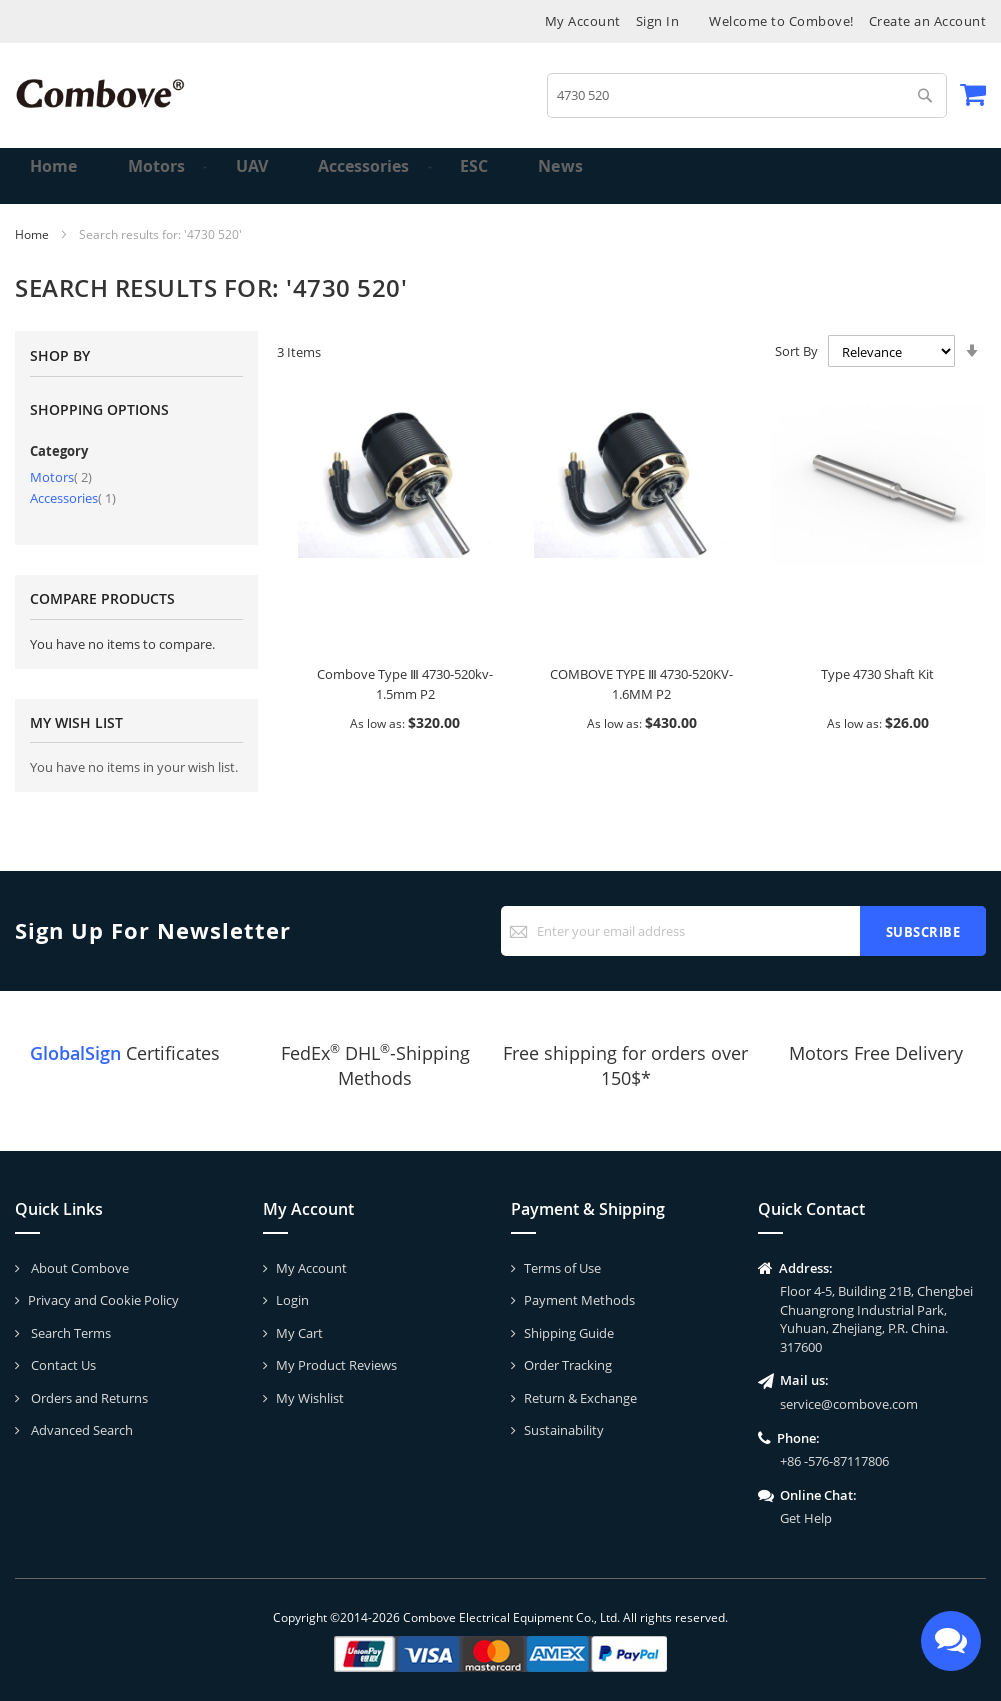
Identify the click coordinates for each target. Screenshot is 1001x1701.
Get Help (806, 1518)
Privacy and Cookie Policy (103, 1300)
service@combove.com (849, 1404)
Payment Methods (579, 1300)
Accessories (73, 498)
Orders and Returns (88, 1398)
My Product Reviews (336, 1365)
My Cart (299, 1333)
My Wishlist (310, 1398)
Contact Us (62, 1365)
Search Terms (69, 1333)
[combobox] (747, 95)
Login (292, 1300)
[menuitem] (148, 176)
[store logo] (100, 93)
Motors (61, 477)
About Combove (78, 1268)
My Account (583, 21)
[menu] (500, 176)
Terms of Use (562, 1268)
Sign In (658, 21)
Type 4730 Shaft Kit (877, 674)
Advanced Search (80, 1430)
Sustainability (564, 1430)
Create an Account (928, 21)
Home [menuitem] (56, 175)
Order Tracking (568, 1365)
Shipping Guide (569, 1333)
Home (33, 234)
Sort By (796, 351)
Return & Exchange (580, 1398)
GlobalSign (75, 1053)
